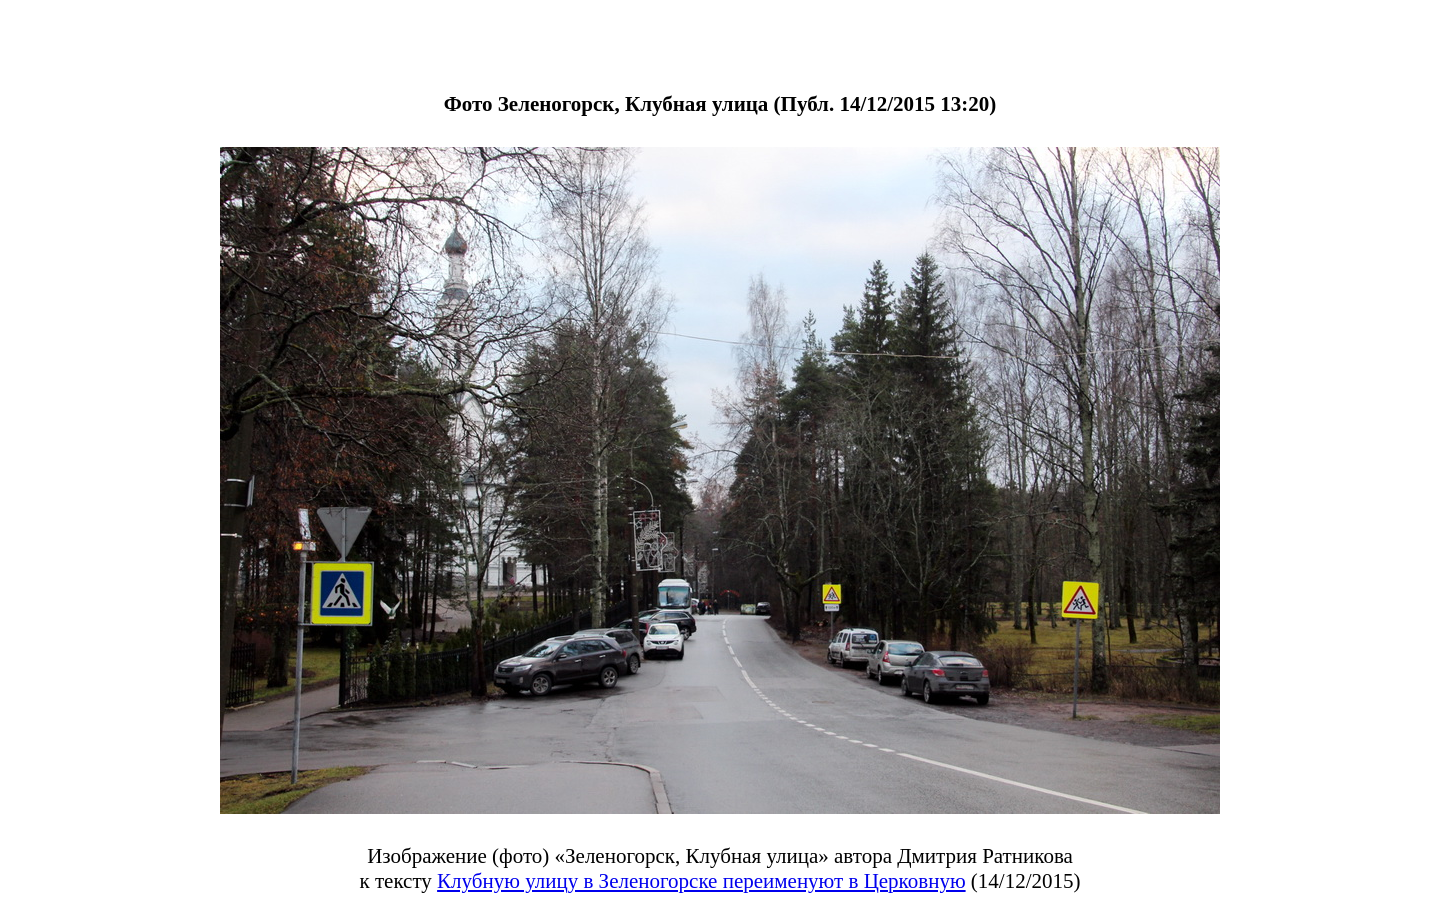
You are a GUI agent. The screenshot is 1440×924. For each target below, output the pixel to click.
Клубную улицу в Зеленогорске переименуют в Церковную (701, 881)
